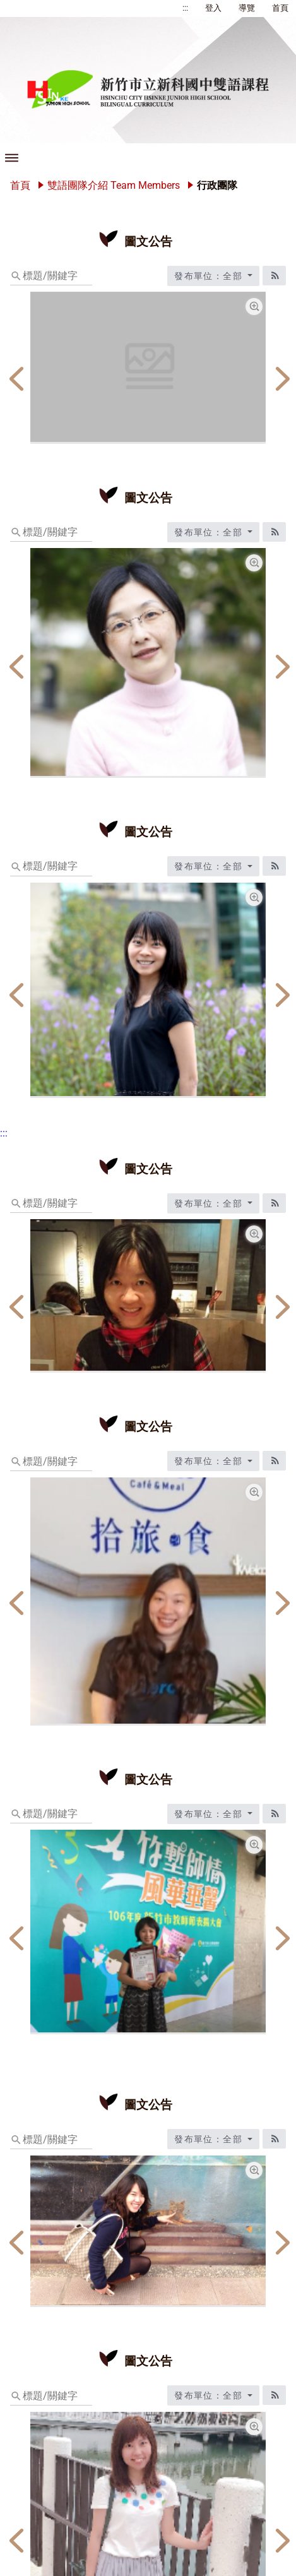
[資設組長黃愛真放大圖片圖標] (254, 1844)
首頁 (280, 8)
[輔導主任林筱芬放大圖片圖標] (254, 1492)
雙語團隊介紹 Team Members (113, 185)
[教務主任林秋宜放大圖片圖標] (254, 1234)
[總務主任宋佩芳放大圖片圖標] (254, 562)
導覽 (247, 8)
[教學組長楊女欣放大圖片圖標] (254, 897)
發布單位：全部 (209, 276)
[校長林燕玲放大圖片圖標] (254, 306)
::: (185, 8)
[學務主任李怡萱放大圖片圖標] (254, 2170)
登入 (213, 8)
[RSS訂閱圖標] (274, 275)
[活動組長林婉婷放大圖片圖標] (254, 2426)
